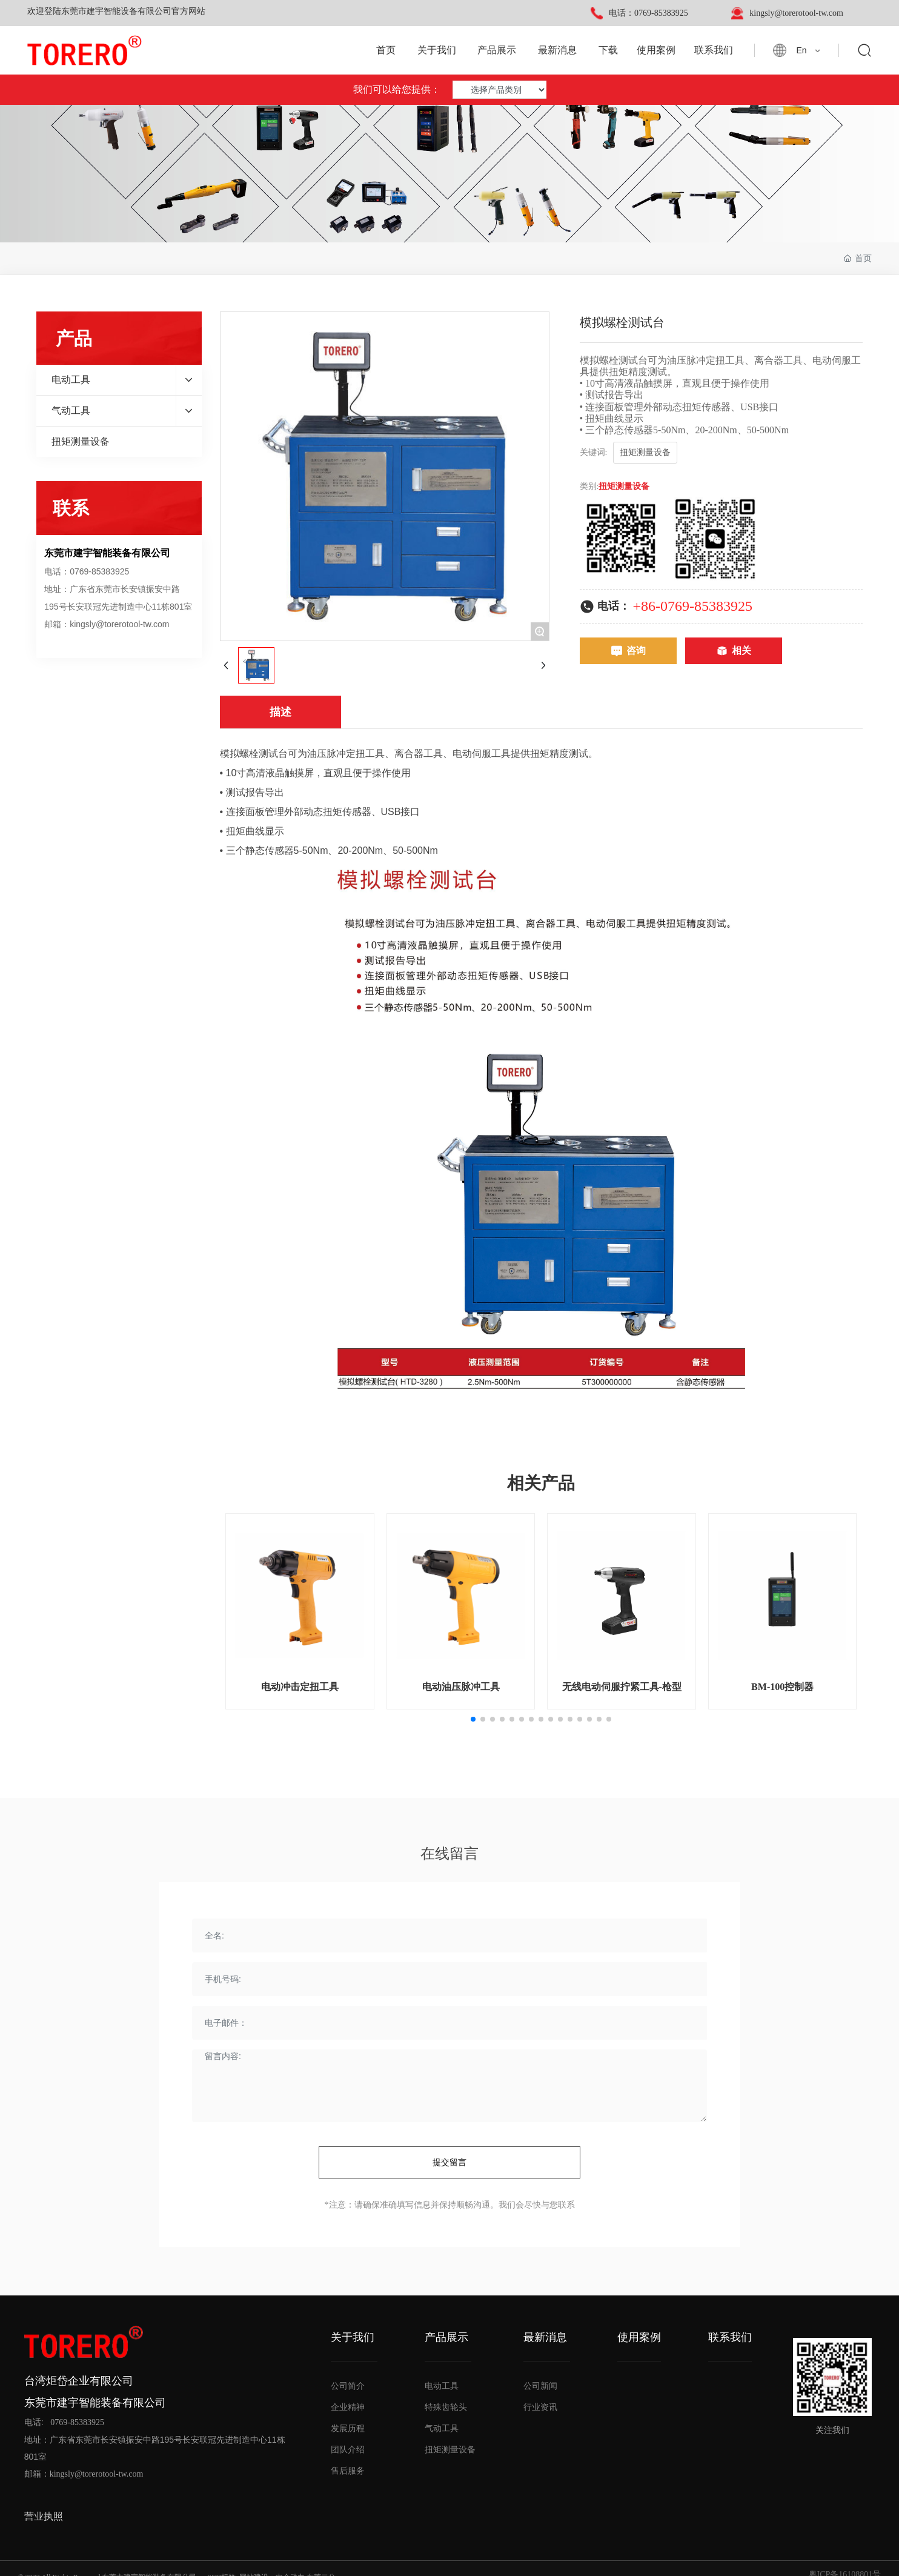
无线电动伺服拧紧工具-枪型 (622, 1687)
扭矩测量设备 (624, 486)
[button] (473, 1719)
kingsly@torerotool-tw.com (796, 13)
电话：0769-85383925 (648, 13)
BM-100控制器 (782, 1687)
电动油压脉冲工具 (461, 1687)
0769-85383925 (77, 2422)
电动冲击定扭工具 (300, 1687)
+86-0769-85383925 (693, 606)
